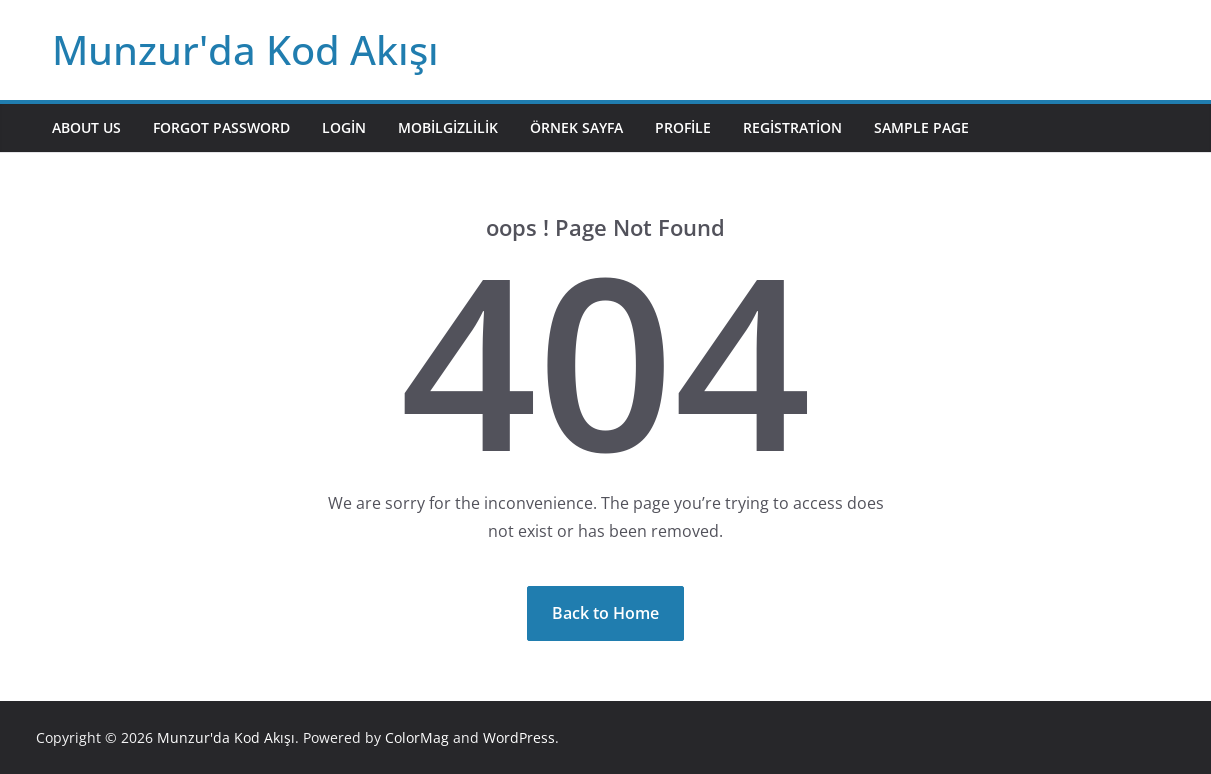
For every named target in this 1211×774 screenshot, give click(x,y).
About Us (86, 127)
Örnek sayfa (576, 127)
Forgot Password (221, 127)
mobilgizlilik (448, 127)
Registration (792, 127)
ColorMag (417, 737)
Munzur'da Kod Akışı (245, 49)
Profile (683, 127)
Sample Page (921, 127)
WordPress (519, 737)
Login (344, 127)
